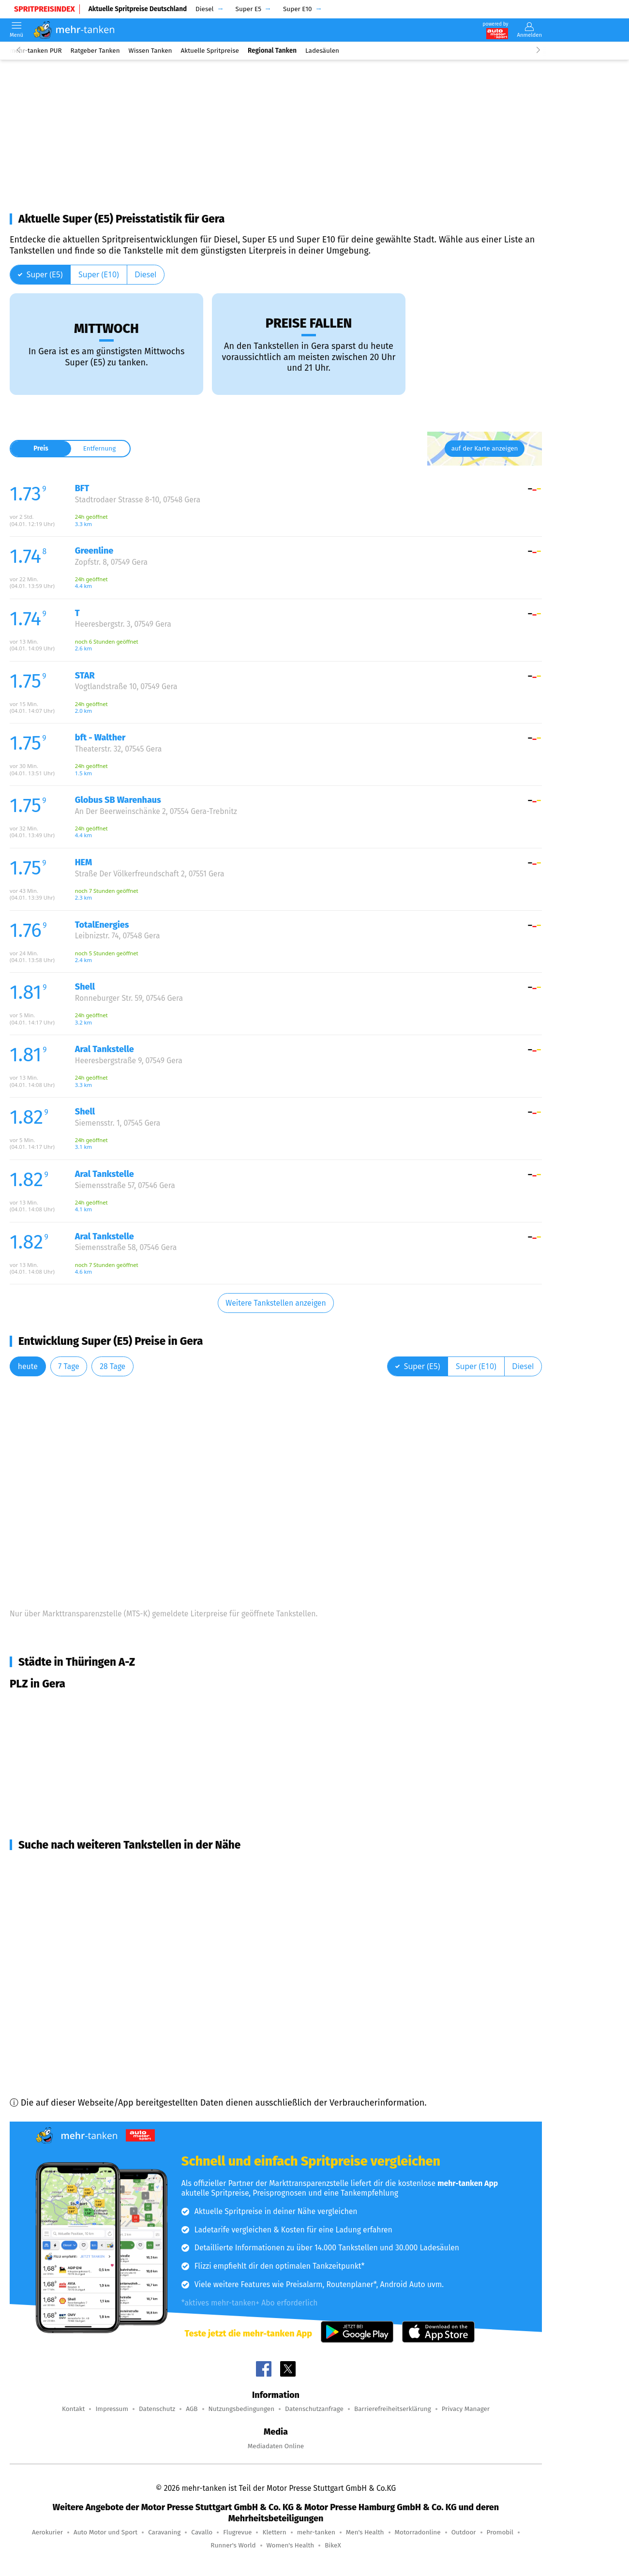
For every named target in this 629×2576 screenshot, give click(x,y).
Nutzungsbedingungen (242, 2409)
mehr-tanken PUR (36, 50)
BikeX (333, 2545)
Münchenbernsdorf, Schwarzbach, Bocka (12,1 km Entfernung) (142, 1936)
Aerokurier (47, 2532)
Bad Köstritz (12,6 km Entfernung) (87, 1953)
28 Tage (112, 1366)
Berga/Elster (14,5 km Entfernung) (89, 1971)
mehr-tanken (316, 2532)
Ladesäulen (322, 50)
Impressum (111, 2409)
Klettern (274, 2532)
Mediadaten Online (276, 2446)
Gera (31, 1705)
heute (28, 1366)
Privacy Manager (466, 2409)
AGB (191, 2409)
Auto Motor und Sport (105, 2532)
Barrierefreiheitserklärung (392, 2409)
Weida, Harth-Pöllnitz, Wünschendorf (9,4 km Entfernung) (134, 1901)
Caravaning (164, 2532)
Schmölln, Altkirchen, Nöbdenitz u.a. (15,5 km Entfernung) (135, 2006)
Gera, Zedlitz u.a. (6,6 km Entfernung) (94, 1866)
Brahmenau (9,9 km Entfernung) (84, 1918)
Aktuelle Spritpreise (210, 50)
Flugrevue (237, 2532)
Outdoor (463, 2532)
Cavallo (201, 2532)
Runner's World (232, 2545)
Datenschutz (157, 2409)
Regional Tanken (272, 50)
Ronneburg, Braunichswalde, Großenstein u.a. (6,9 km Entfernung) (151, 1884)
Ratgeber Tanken (95, 50)
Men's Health (365, 2532)
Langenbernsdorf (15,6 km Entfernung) (98, 2023)
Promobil (500, 2532)
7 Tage (68, 1366)
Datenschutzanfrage (314, 2409)
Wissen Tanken (150, 50)
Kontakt (73, 2409)
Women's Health (290, 2545)
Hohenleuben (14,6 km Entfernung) (90, 1988)
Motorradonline (418, 2532)
